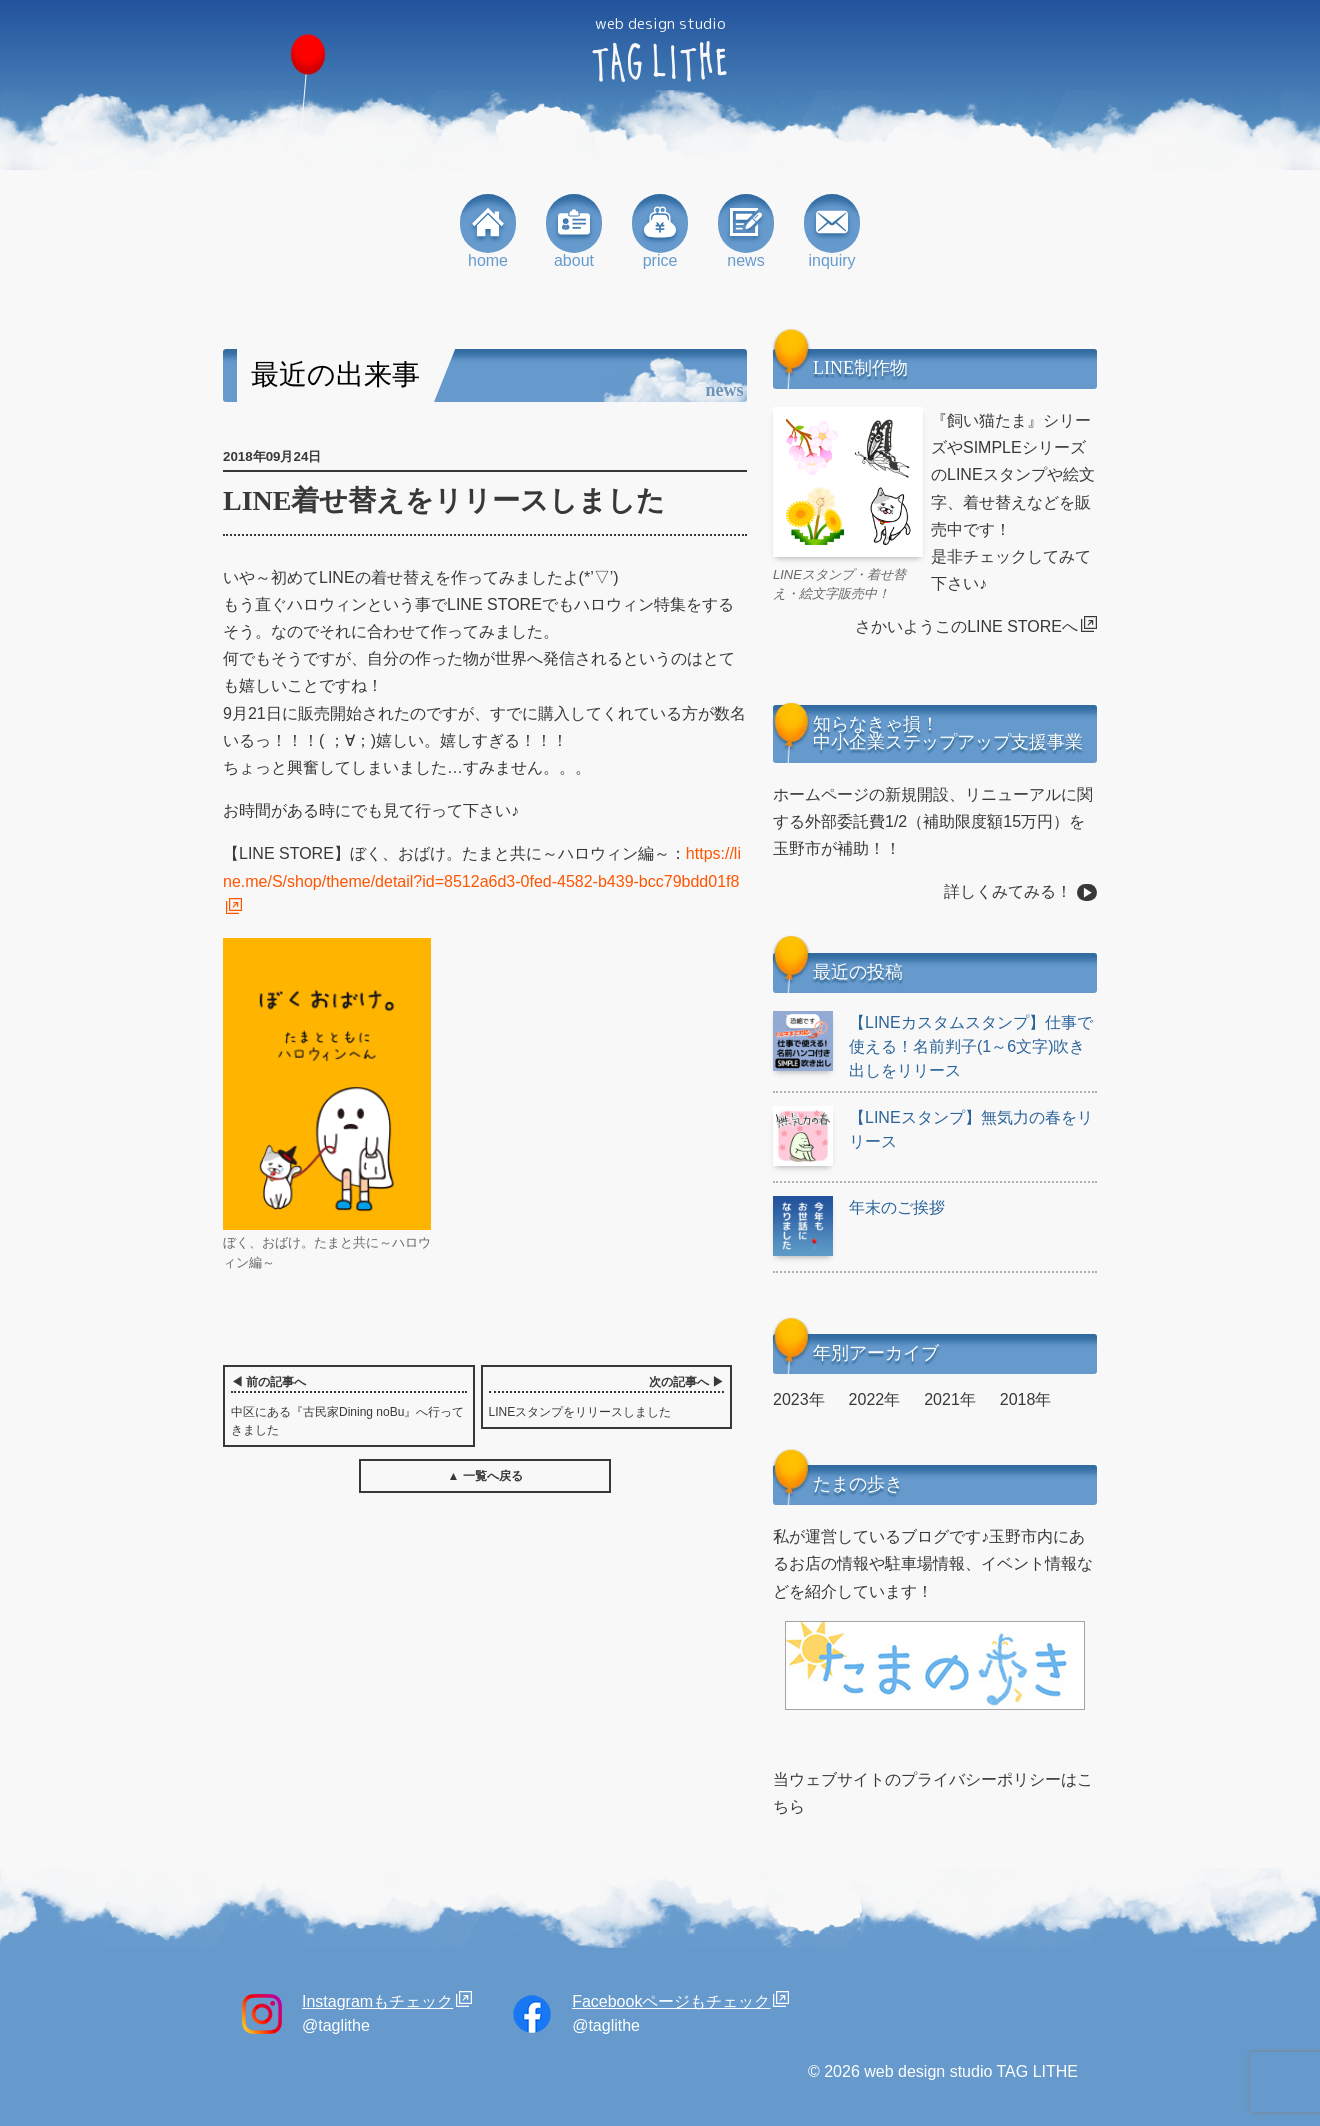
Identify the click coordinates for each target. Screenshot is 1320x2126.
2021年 (950, 1399)
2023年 (799, 1399)
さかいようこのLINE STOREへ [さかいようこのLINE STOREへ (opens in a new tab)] (966, 626)
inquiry (832, 231)
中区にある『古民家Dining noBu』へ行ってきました (349, 1405)
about (574, 231)
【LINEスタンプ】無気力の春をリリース (933, 1130)
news (746, 231)
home (488, 231)
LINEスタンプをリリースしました (607, 1396)
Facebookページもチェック (671, 2001)
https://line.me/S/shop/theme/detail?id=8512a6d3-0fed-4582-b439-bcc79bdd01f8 (482, 867)
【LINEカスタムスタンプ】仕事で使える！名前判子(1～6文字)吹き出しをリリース (933, 1045)
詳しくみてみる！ (1008, 891)
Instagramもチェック (377, 2001)
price (660, 231)
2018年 (1026, 1399)
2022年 (875, 1399)
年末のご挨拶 (859, 1208)
